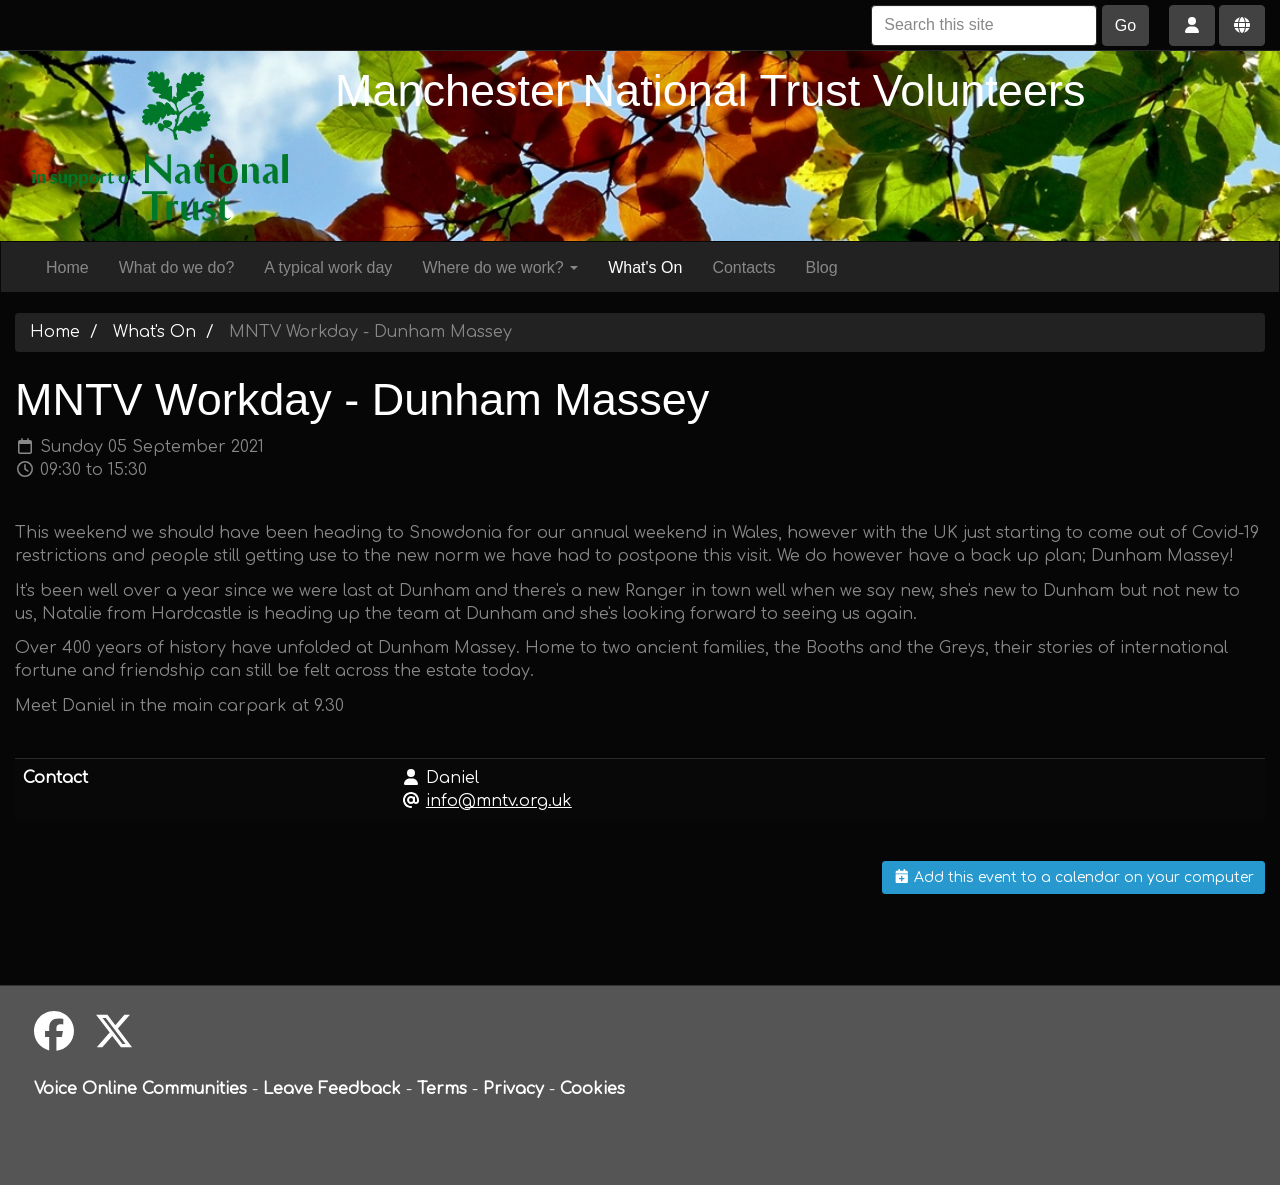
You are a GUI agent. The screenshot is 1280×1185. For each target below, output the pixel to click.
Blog (822, 267)
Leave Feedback (332, 1089)
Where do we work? (500, 267)
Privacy (513, 1089)
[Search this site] (984, 25)
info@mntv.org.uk (499, 801)
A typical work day (328, 267)
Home (67, 267)
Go (1125, 25)
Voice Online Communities (140, 1089)
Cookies (592, 1089)
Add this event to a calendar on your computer (1074, 877)
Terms (442, 1089)
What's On (645, 267)
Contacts (743, 267)
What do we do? (177, 267)
